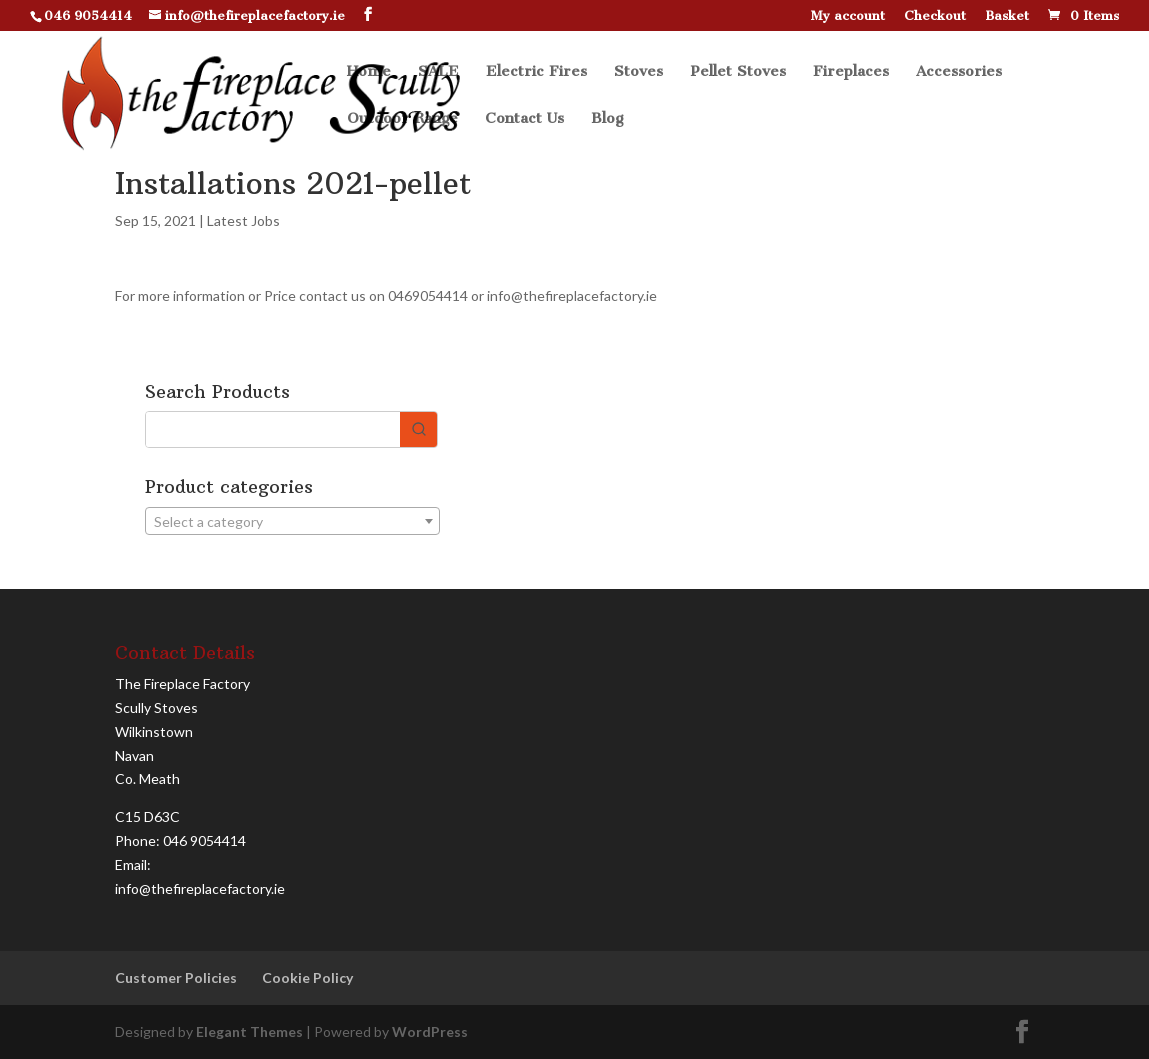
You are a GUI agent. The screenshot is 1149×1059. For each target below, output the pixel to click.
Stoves (638, 72)
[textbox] (292, 522)
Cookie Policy (307, 977)
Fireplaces (851, 72)
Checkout (935, 16)
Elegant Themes (249, 1031)
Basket (1007, 16)
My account (848, 16)
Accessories (959, 72)
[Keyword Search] (273, 429)
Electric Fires (536, 72)
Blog (607, 119)
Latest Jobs (243, 220)
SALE (438, 72)
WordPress (430, 1031)
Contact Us (524, 119)
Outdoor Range (402, 119)
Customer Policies (176, 977)
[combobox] (292, 521)
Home (369, 72)
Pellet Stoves (738, 72)
